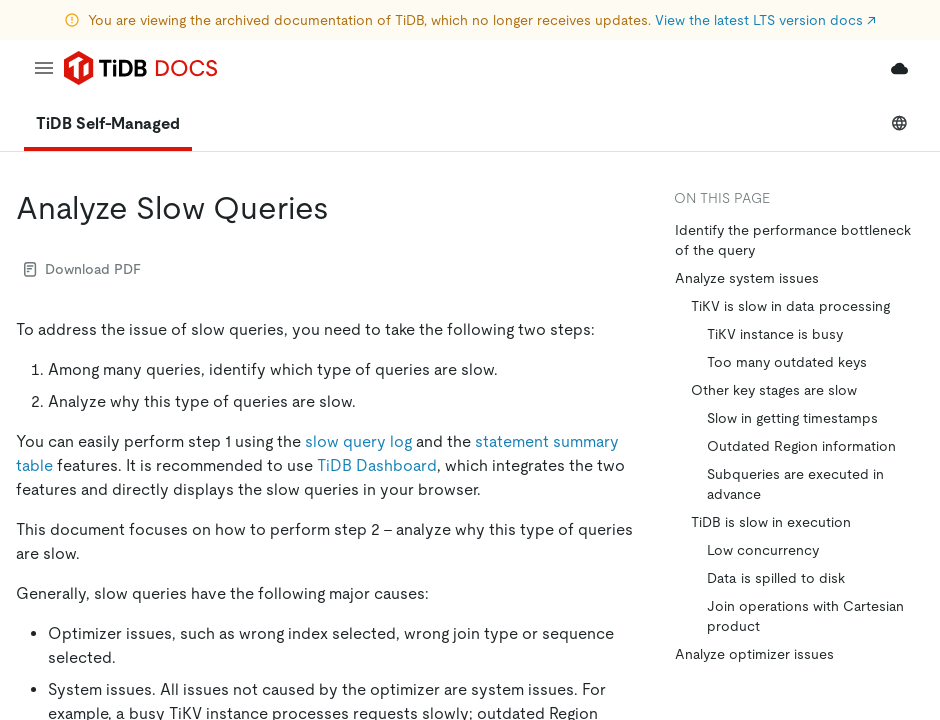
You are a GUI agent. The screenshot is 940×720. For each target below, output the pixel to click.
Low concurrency (763, 550)
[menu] (44, 68)
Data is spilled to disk (776, 578)
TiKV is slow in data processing (790, 306)
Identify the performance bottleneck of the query (793, 240)
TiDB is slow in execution (771, 522)
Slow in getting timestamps (792, 418)
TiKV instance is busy (775, 334)
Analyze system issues (747, 278)
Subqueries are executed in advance (795, 484)
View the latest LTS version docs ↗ (765, 20)
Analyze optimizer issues (754, 654)
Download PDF (82, 269)
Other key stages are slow (774, 390)
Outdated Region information (801, 446)
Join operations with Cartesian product (805, 616)
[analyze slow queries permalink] (345, 208)
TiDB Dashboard (377, 465)
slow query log (358, 441)
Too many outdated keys (787, 362)
